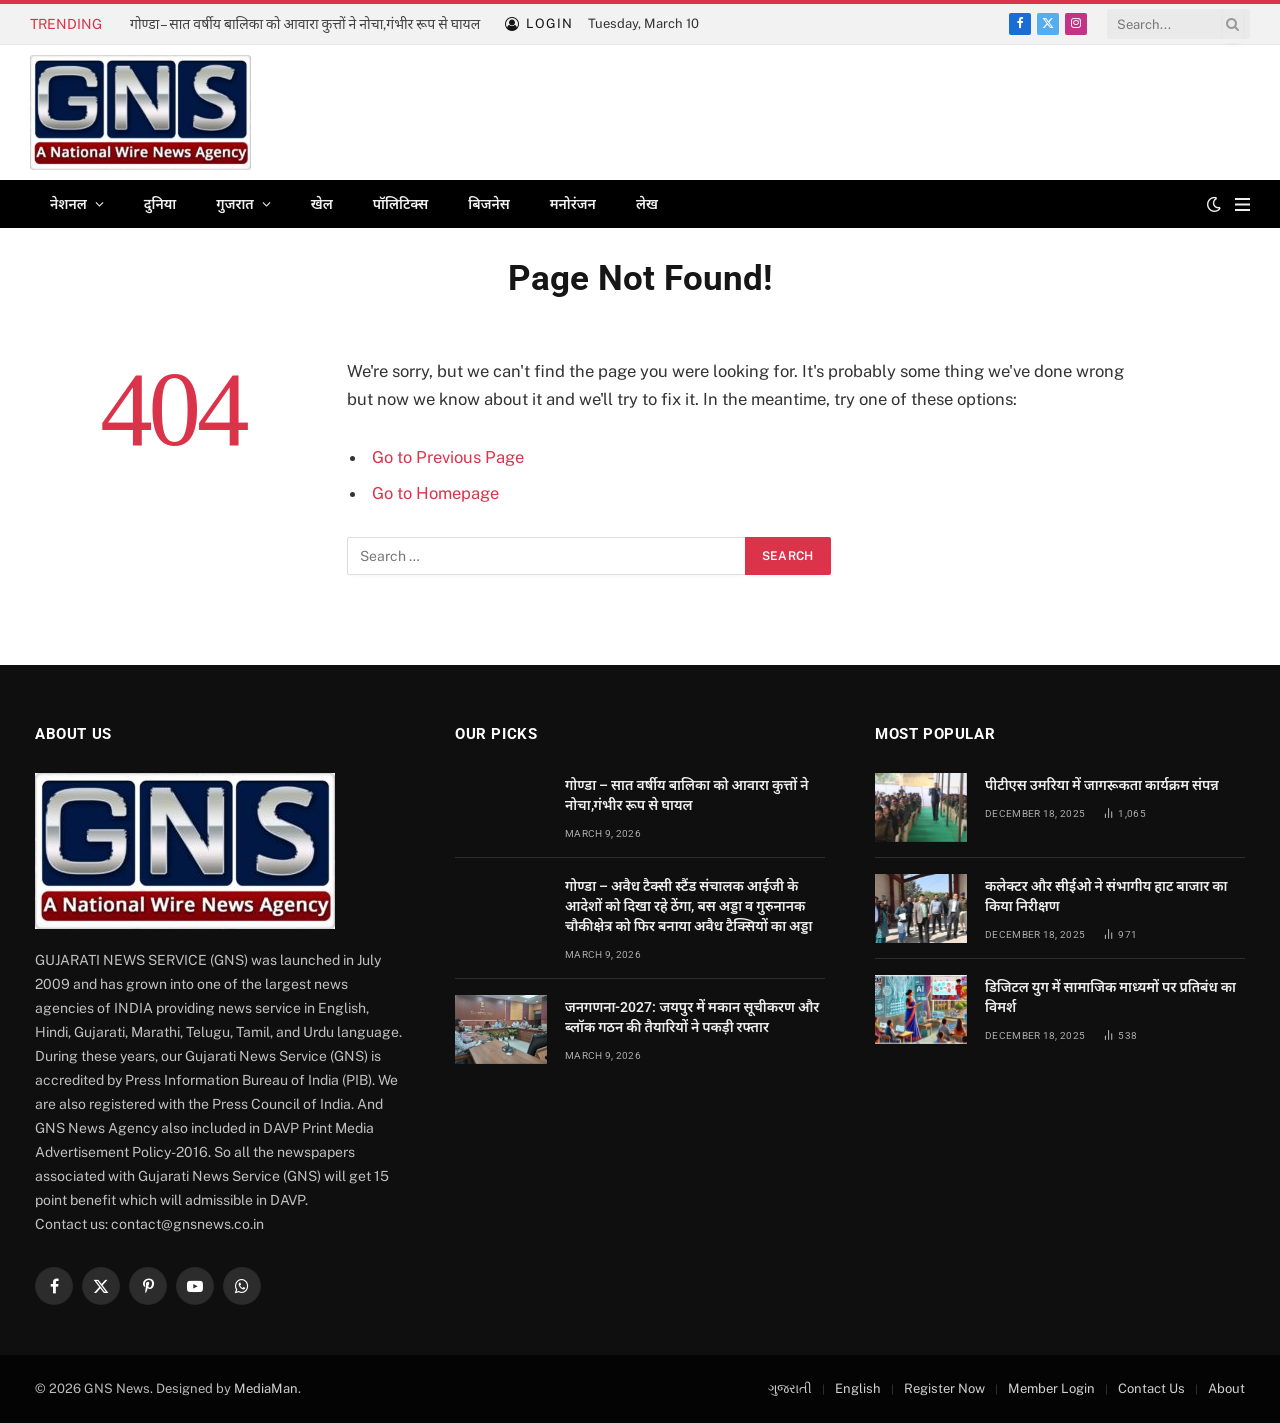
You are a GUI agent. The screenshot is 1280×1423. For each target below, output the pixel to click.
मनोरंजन (573, 204)
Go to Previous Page (448, 457)
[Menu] (1242, 204)
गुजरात (234, 204)
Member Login (1051, 1388)
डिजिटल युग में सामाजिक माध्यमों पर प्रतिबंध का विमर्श (1110, 997)
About (1226, 1388)
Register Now (944, 1388)
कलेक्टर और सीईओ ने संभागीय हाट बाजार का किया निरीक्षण (1106, 896)
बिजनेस (488, 204)
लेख (647, 204)
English (858, 1388)
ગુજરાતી (790, 1388)
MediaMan (266, 1388)
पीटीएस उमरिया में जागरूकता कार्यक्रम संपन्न (1102, 785)
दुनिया (160, 204)
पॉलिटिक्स (401, 204)
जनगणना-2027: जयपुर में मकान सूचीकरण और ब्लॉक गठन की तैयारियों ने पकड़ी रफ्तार (692, 1017)
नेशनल (68, 204)
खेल (322, 204)
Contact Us (1151, 1388)
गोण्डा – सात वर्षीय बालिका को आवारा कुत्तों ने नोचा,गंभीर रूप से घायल (305, 24)
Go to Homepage (435, 493)
